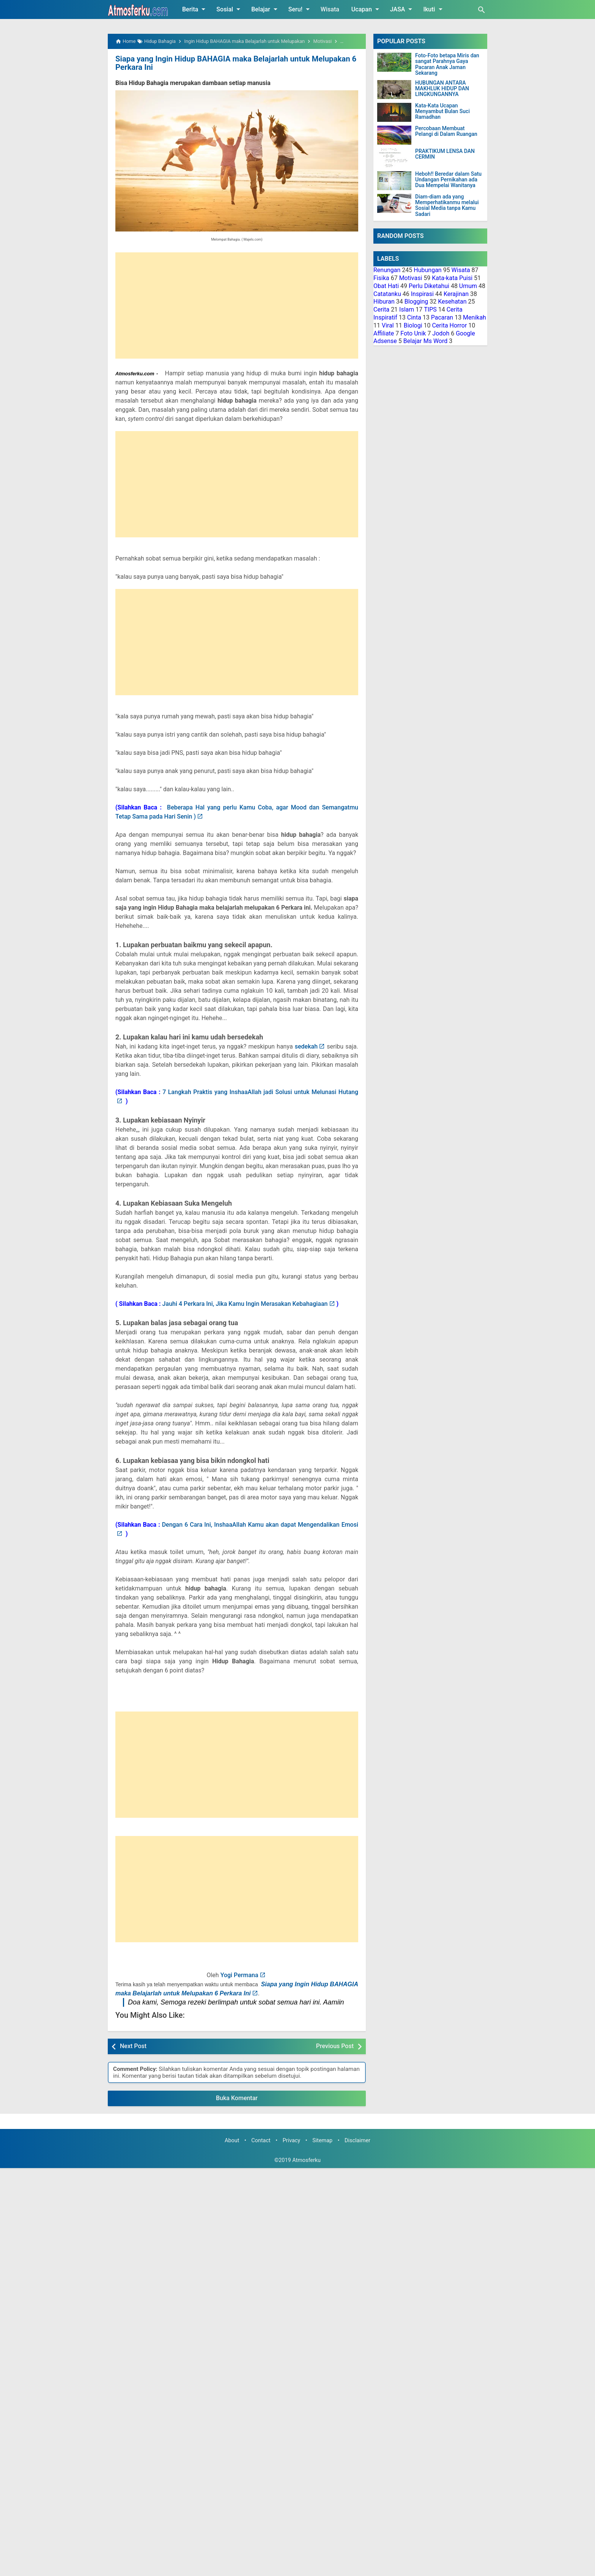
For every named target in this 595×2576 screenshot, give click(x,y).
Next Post (133, 2046)
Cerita (381, 309)
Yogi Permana (239, 1974)
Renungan (386, 270)
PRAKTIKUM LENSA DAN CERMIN (445, 154)
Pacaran (442, 317)
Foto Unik (413, 333)
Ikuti (434, 9)
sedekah (306, 1046)
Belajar (265, 9)
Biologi (413, 325)
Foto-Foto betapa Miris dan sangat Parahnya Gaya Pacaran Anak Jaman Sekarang (447, 64)
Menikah (474, 317)
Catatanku (387, 294)
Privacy (292, 2140)
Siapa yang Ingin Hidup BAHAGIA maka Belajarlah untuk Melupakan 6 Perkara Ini (234, 63)
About (232, 2140)
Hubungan (427, 270)
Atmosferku (306, 2160)
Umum (468, 286)
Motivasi (410, 278)
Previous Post (335, 2046)
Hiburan (384, 301)
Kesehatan (452, 301)
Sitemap (322, 2140)
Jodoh (440, 333)
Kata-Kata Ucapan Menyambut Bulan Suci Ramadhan (442, 111)
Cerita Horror (449, 325)
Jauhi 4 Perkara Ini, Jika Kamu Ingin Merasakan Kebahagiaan (245, 1303)
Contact (260, 2140)
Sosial (229, 9)
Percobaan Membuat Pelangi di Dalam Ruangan (446, 131)
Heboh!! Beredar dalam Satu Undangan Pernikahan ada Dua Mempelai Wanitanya (448, 180)
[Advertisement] (236, 305)
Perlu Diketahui (429, 286)
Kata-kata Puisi (452, 278)
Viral (388, 325)
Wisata (330, 9)
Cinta (414, 317)
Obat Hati (386, 286)
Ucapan (366, 9)
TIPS (430, 309)
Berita (195, 9)
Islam (406, 309)
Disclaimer (357, 2140)
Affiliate (383, 333)
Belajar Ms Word (425, 341)
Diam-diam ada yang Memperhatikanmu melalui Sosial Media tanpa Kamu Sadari (447, 205)
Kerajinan (456, 294)
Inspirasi (422, 294)
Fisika (381, 278)
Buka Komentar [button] (237, 2097)
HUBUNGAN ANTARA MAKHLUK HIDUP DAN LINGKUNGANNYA (442, 89)
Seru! (300, 9)
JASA (402, 9)
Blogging (416, 301)
